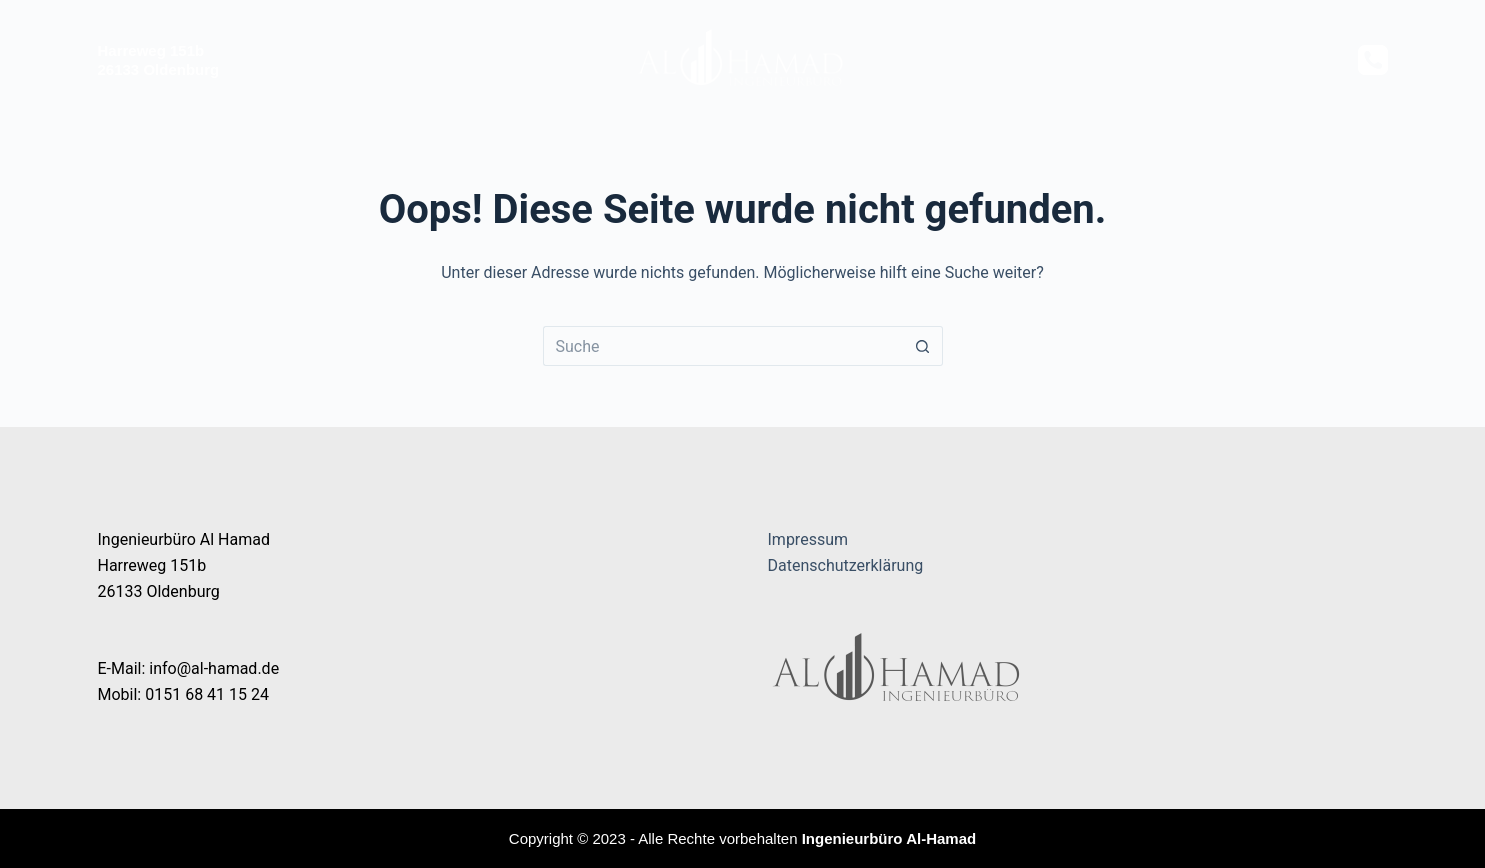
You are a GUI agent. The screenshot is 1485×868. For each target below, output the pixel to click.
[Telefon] (1373, 60)
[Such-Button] (923, 346)
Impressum (808, 539)
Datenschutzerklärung (846, 565)
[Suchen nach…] (723, 346)
